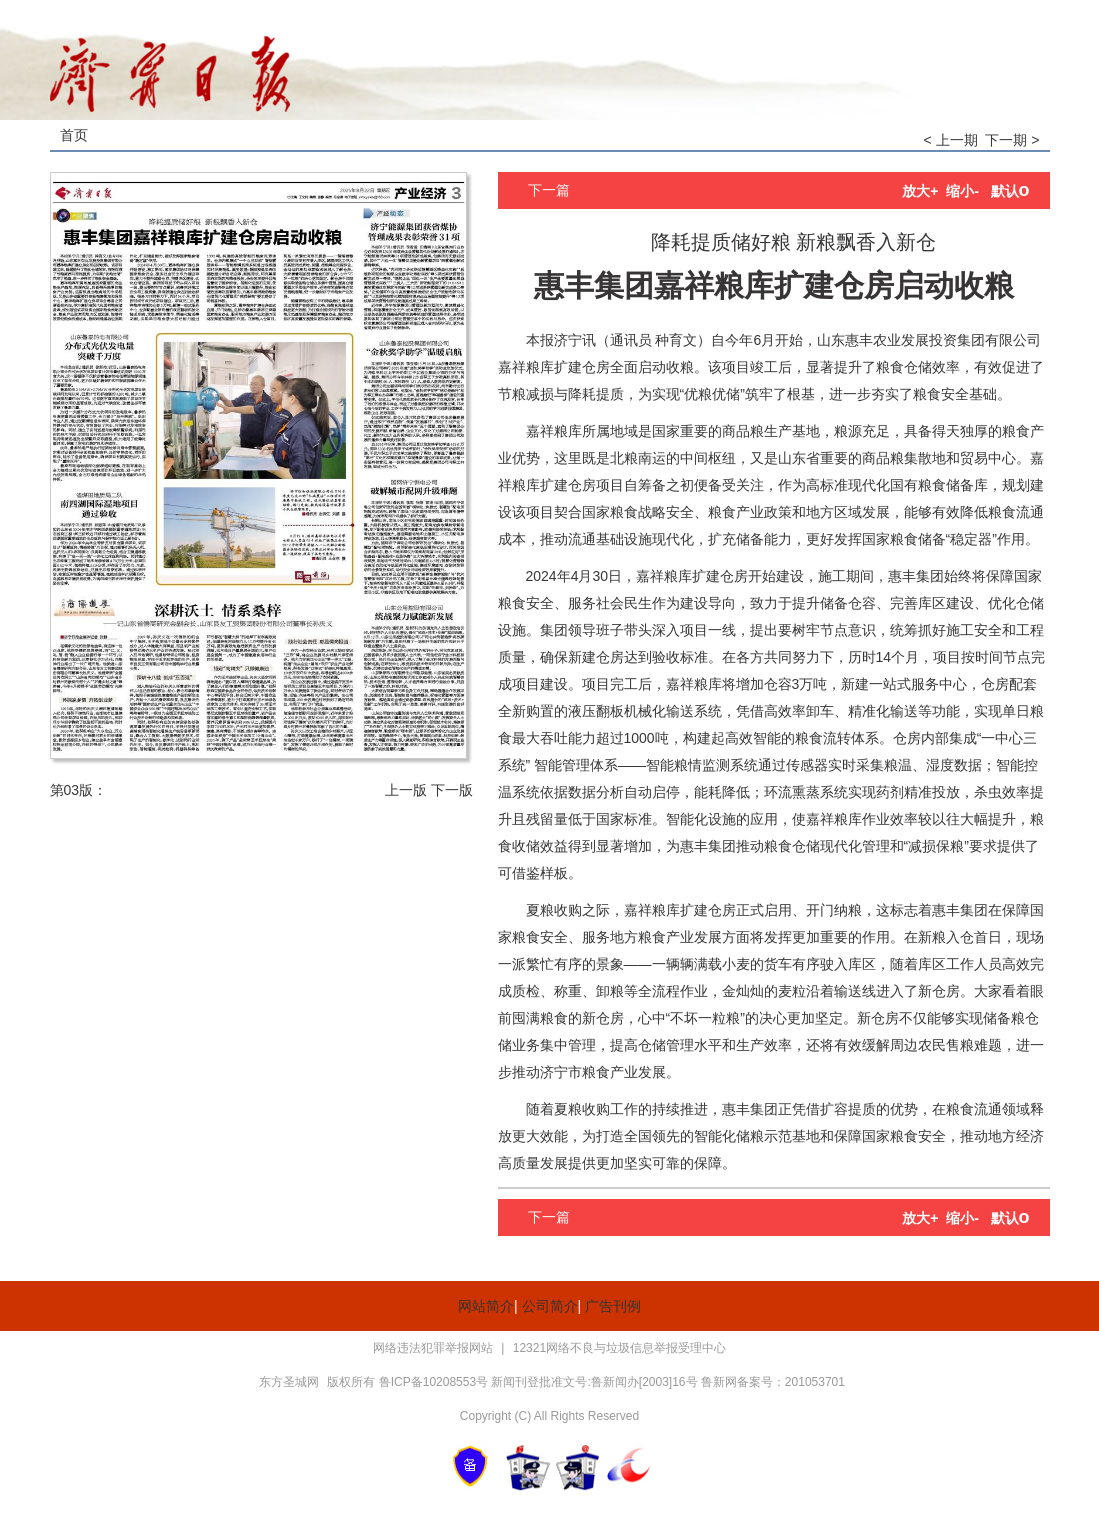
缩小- (962, 191)
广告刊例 (613, 1306)
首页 (74, 135)
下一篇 (549, 190)
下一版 (452, 790)
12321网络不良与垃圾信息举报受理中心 (619, 1348)
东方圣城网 (289, 1382)
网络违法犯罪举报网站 (434, 1348)
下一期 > (1012, 140)
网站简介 (486, 1306)
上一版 (406, 790)
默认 (1010, 191)
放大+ (920, 191)
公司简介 (550, 1306)
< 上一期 (951, 140)
